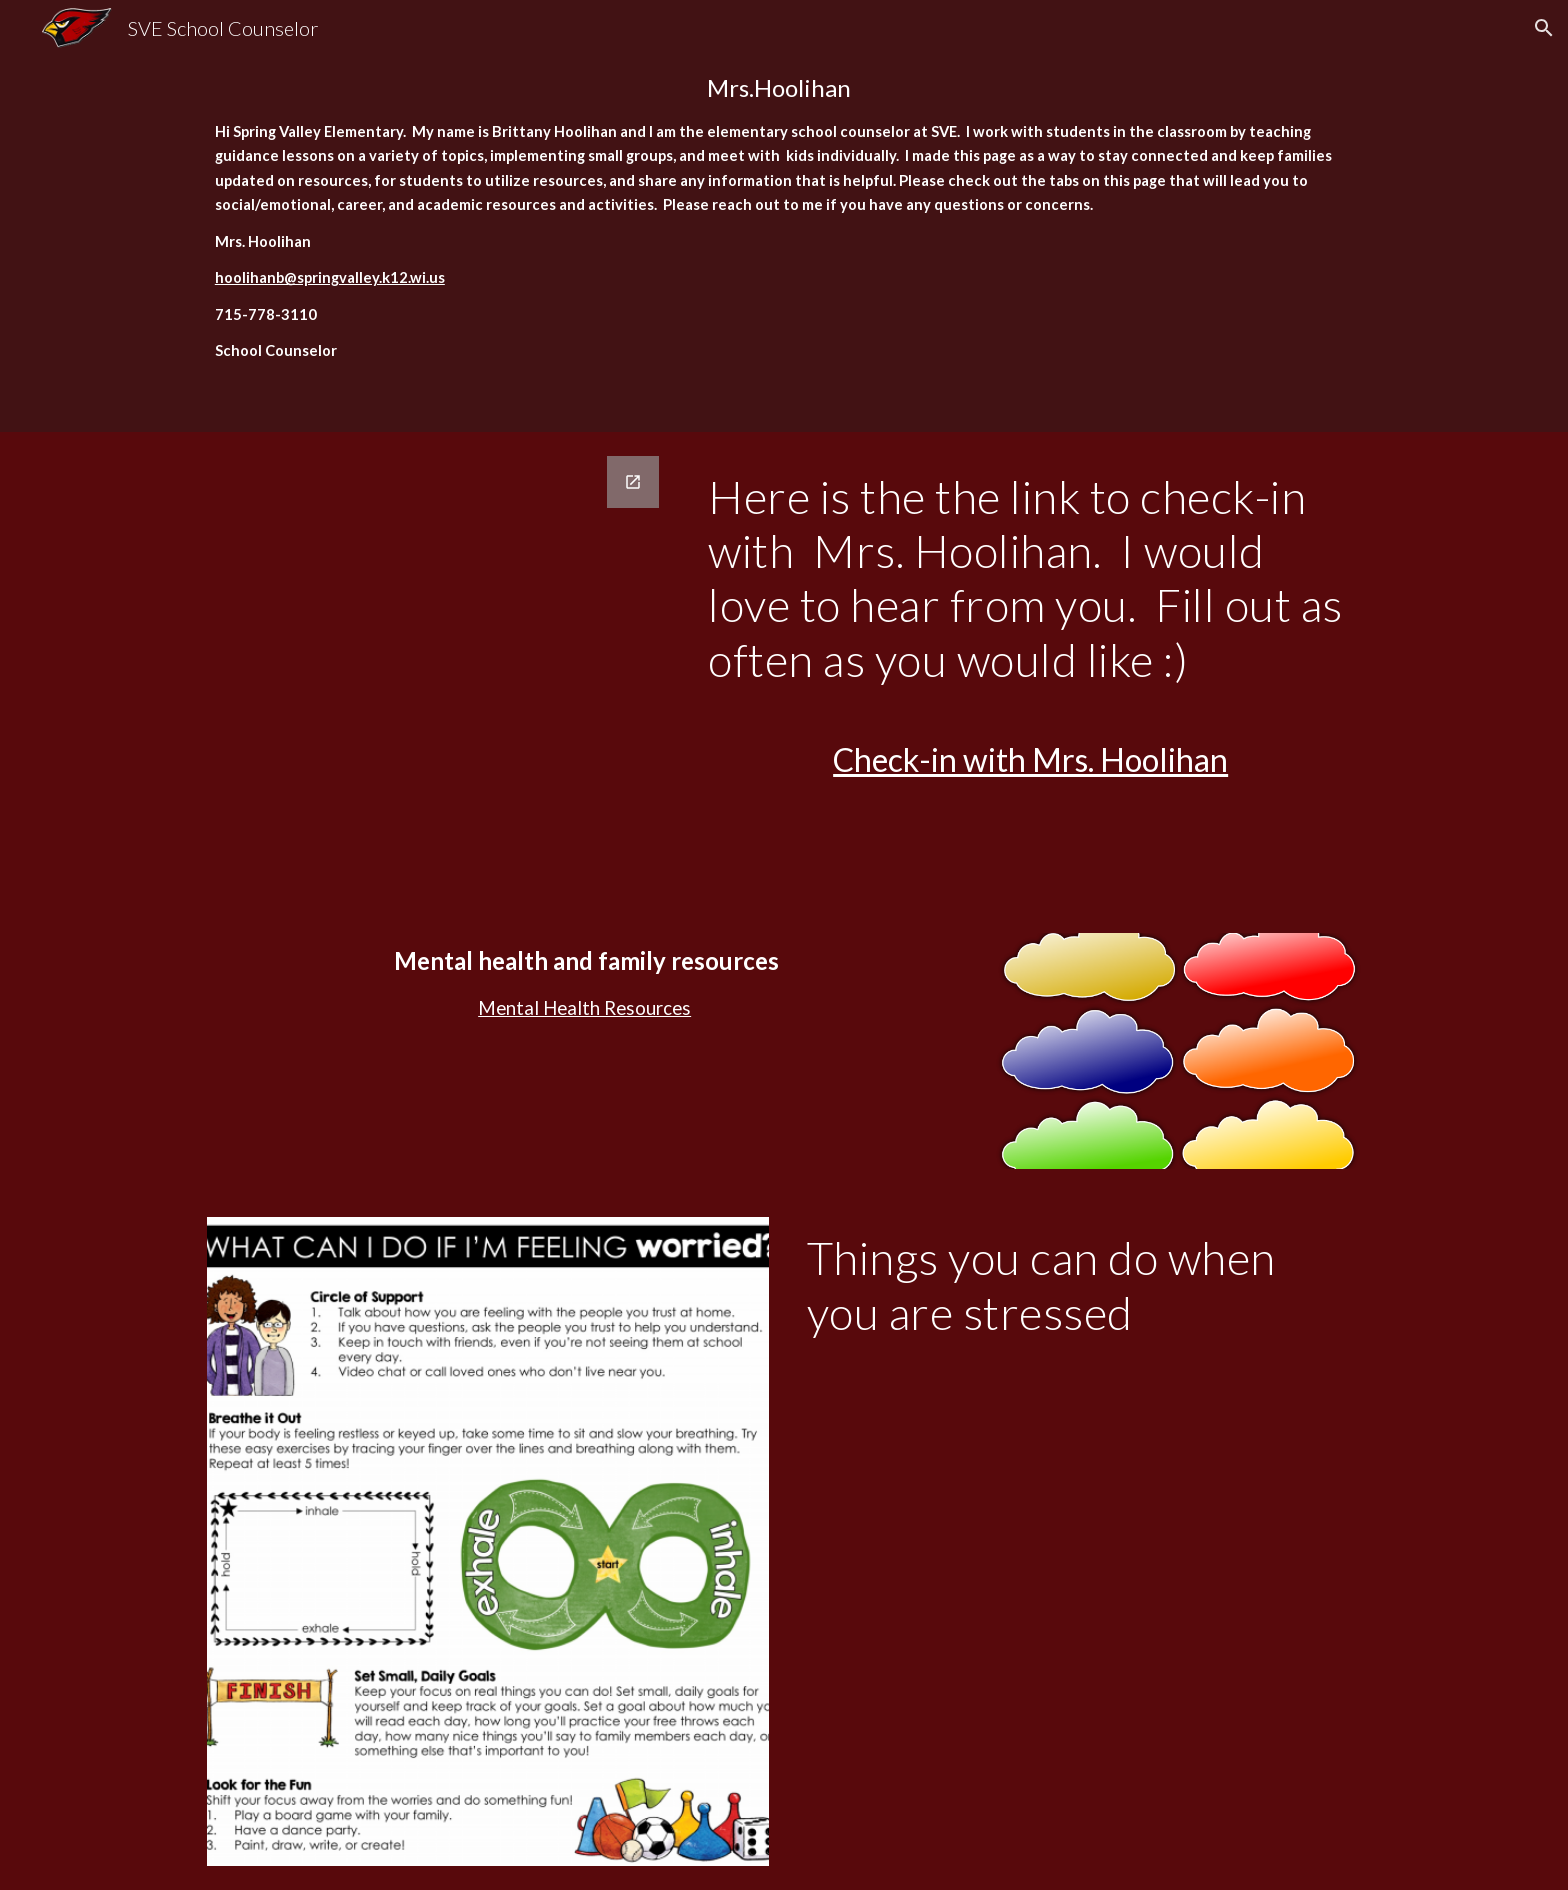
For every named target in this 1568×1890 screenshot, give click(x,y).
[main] (784, 216)
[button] (1544, 28)
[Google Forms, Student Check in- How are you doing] (439, 583)
